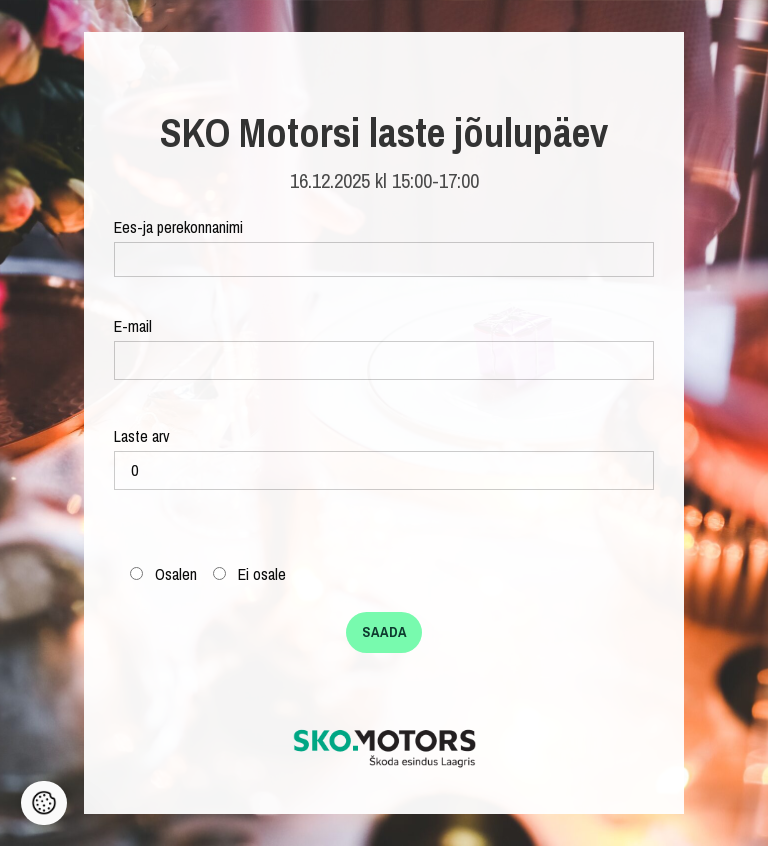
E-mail (384, 347)
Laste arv (384, 457)
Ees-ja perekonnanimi (384, 246)
